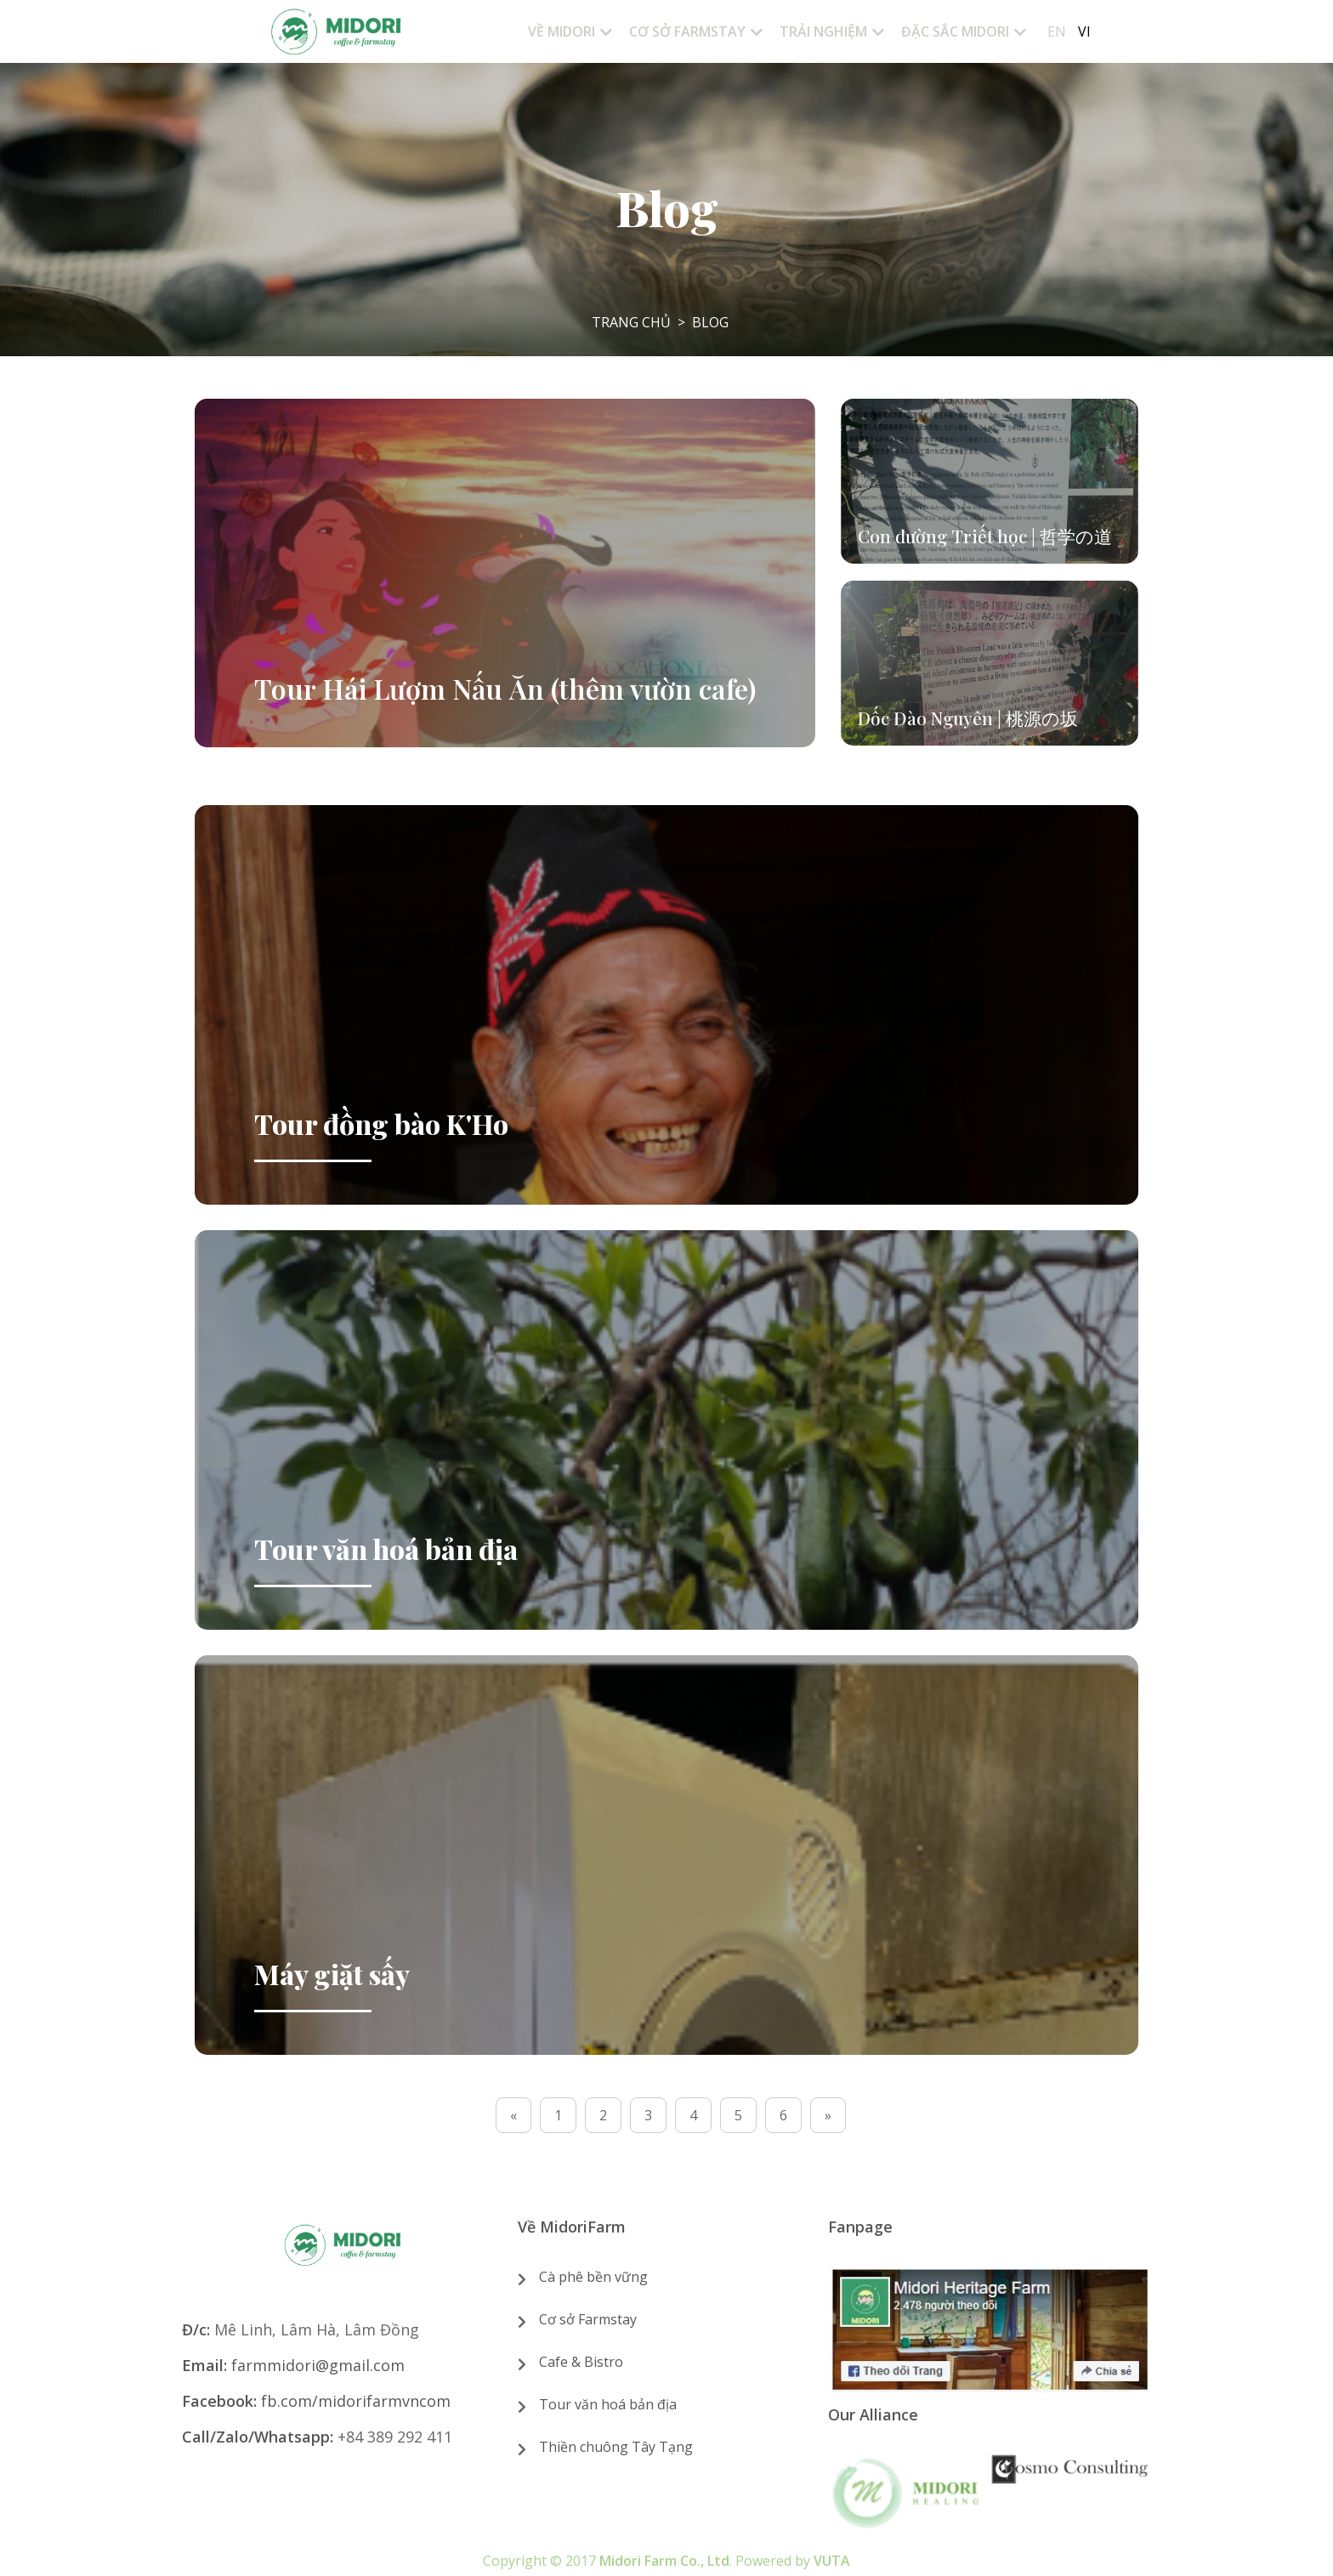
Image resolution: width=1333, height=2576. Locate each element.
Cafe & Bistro (581, 2361)
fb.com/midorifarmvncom (356, 2401)
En (1056, 31)
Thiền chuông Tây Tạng (616, 2446)
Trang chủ (631, 322)
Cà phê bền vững (593, 2276)
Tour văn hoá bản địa (608, 2404)
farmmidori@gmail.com (318, 2365)
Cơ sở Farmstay (588, 2319)
